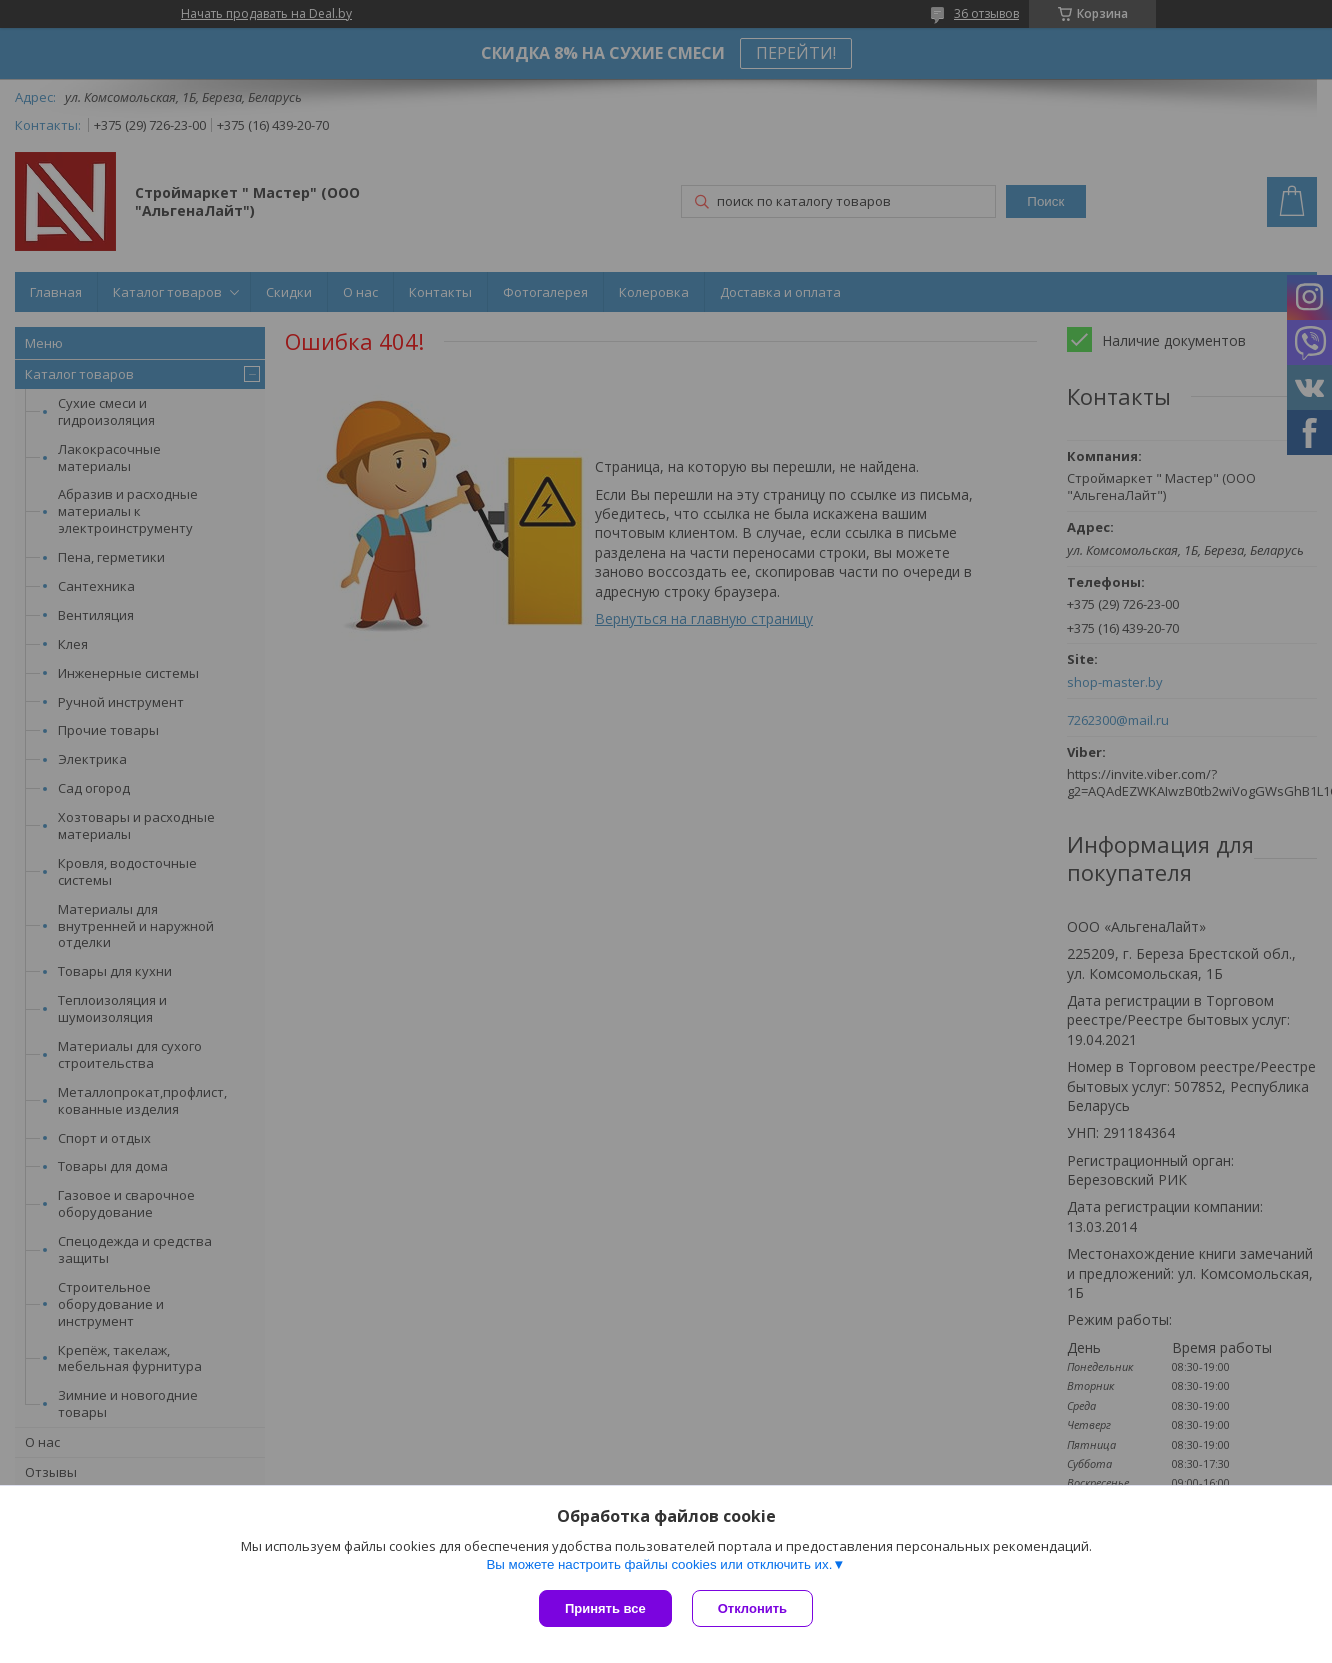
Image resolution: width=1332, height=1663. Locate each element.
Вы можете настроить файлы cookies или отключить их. (659, 1564)
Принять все (605, 1608)
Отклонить (752, 1608)
